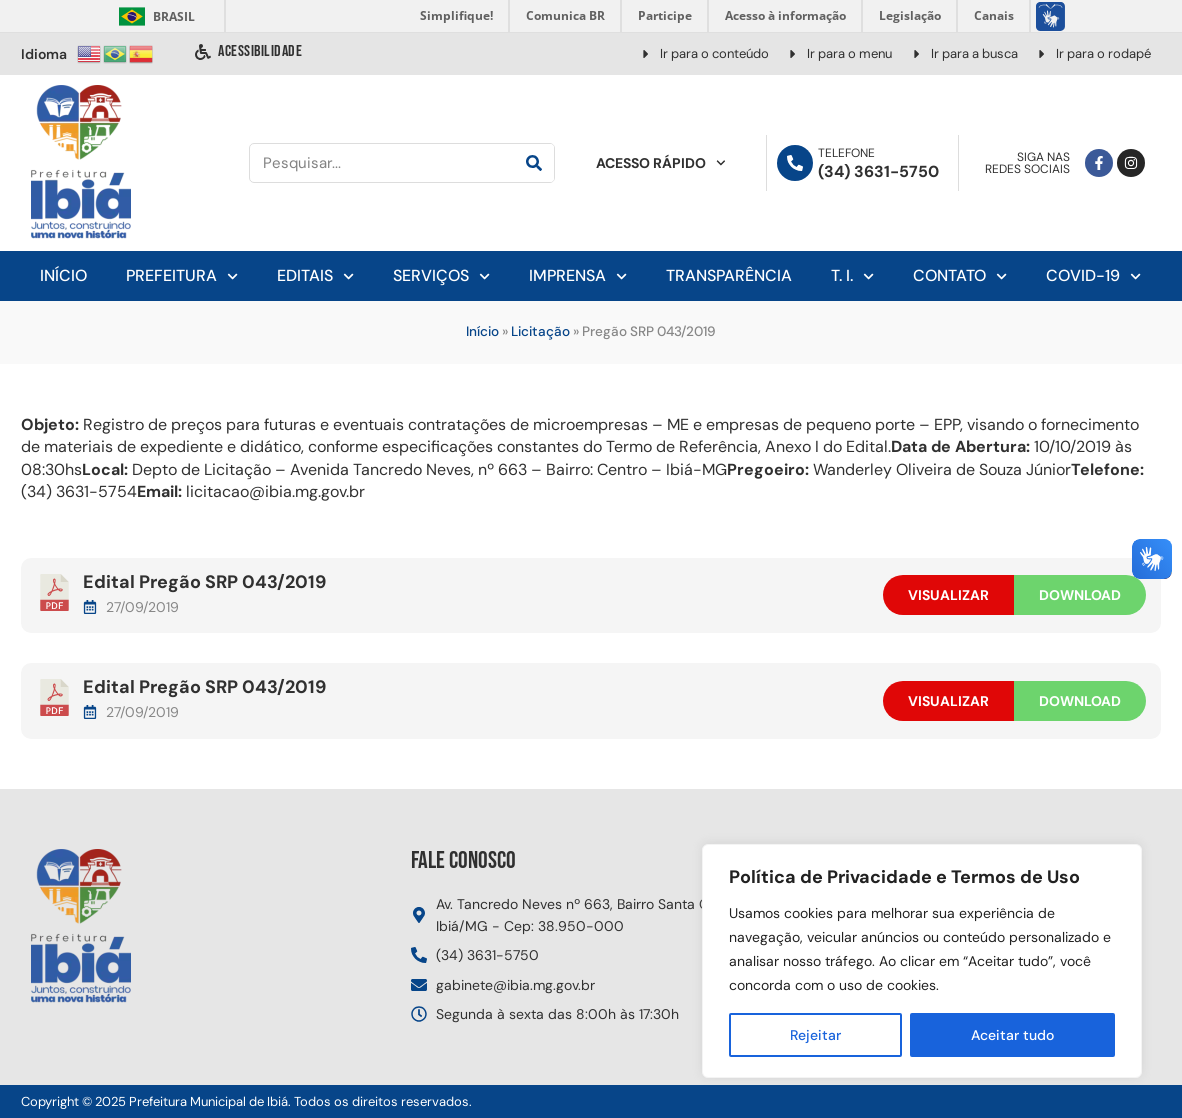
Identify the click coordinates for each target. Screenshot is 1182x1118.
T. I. (852, 276)
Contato (960, 276)
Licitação (540, 331)
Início (63, 275)
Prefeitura (182, 276)
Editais (315, 276)
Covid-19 (1093, 276)
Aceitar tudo (1012, 1035)
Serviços (441, 276)
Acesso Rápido (661, 163)
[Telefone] (795, 163)
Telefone (846, 153)
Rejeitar (815, 1035)
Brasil (153, 16)
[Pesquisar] (534, 163)
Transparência (729, 275)
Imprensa (578, 276)
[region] (922, 961)
